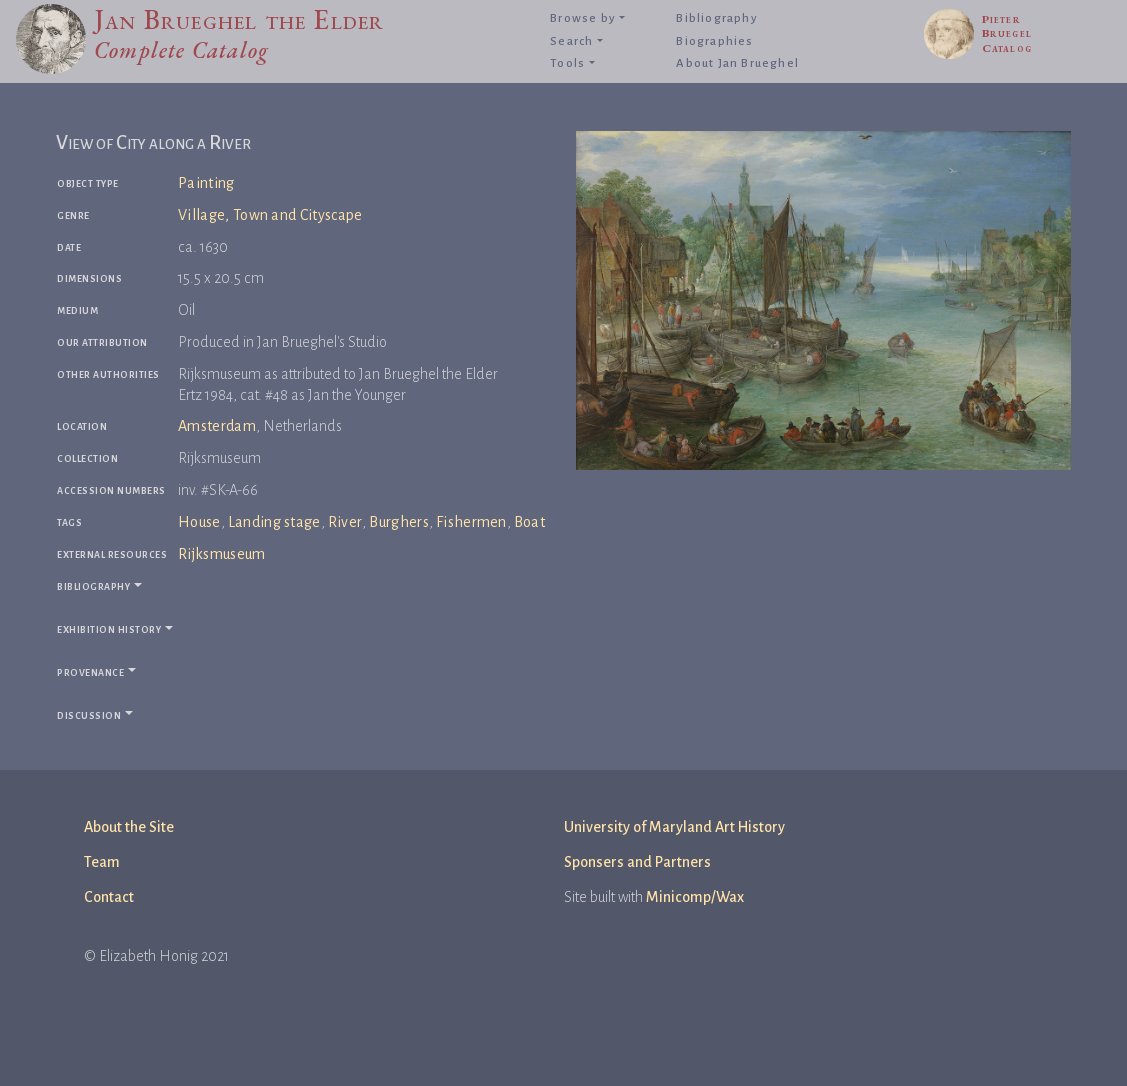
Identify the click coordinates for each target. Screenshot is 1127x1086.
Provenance (90, 671)
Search (571, 41)
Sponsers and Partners (637, 862)
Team (102, 862)
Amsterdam (217, 426)
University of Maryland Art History (674, 827)
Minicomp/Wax (695, 897)
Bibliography (716, 18)
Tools (567, 63)
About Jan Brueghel (737, 63)
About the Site (129, 827)
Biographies (714, 41)
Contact (109, 897)
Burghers (399, 522)
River (345, 522)
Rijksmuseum (222, 554)
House (199, 522)
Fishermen (471, 522)
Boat (529, 522)
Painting (206, 183)
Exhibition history (109, 628)
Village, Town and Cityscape (270, 215)
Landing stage (274, 522)
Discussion (89, 714)
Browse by (583, 18)
